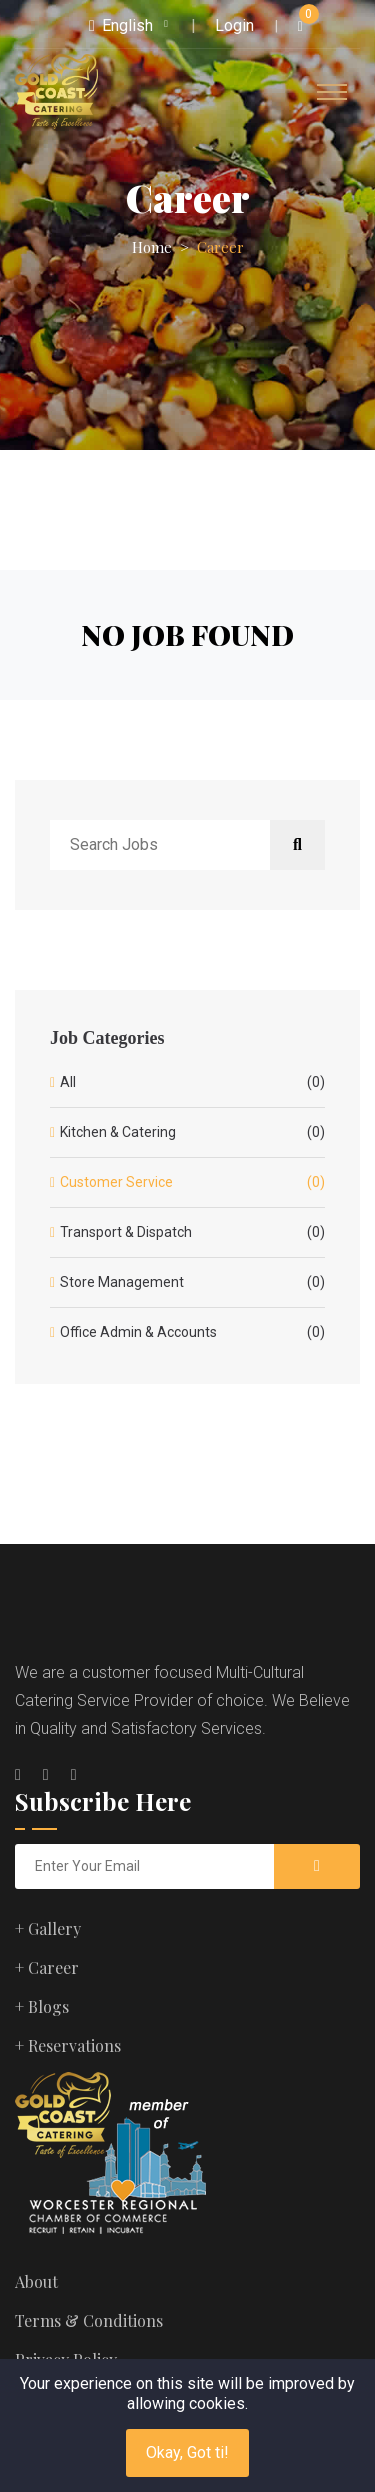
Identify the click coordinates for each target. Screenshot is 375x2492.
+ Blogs (42, 2006)
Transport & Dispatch (192, 1232)
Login (234, 25)
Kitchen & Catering (192, 1132)
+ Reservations (68, 2045)
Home (152, 247)
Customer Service (192, 1182)
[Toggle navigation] (332, 92)
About (36, 2281)
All (192, 1082)
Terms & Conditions (89, 2320)
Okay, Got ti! (187, 2452)
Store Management (192, 1282)
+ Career (47, 1967)
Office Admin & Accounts (192, 1332)
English (121, 25)
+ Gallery (48, 1928)
